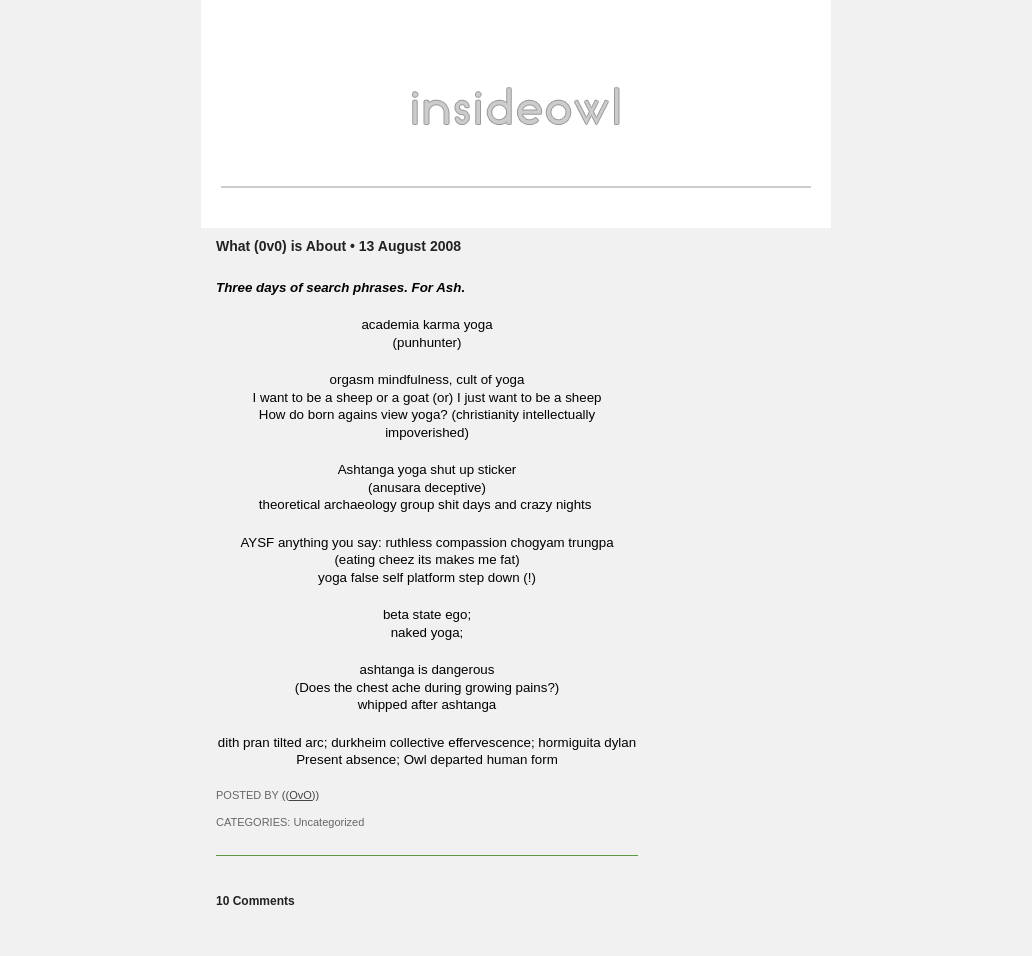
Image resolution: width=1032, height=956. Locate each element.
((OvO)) (300, 795)
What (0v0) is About (281, 246)
